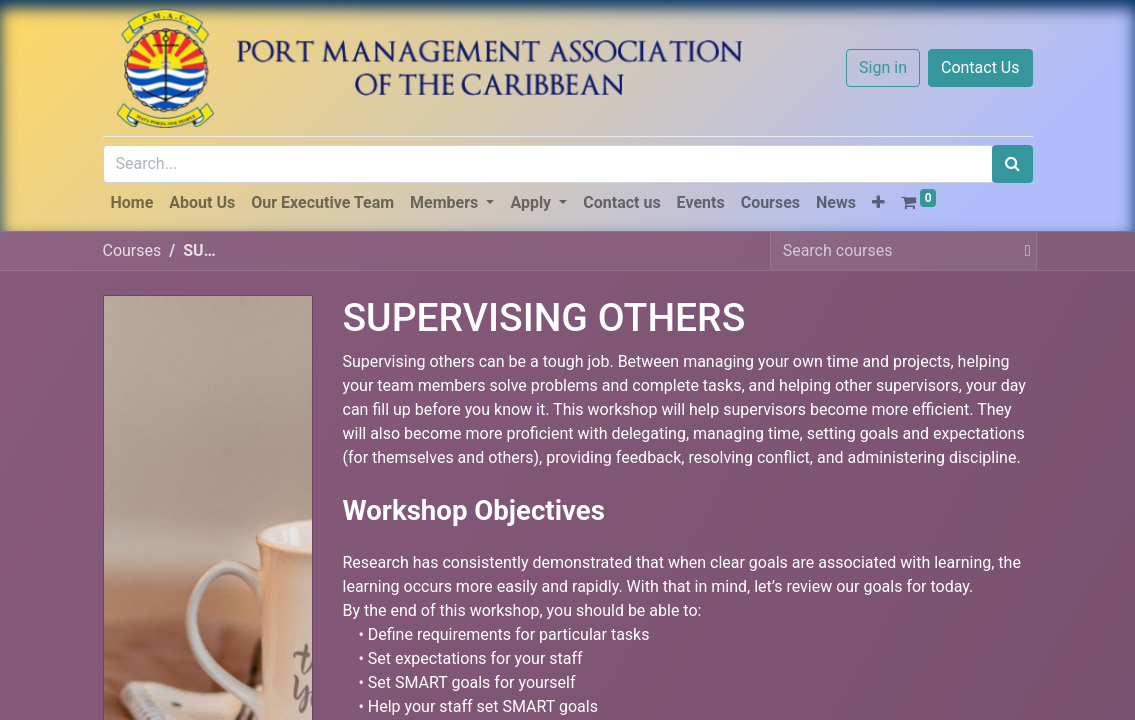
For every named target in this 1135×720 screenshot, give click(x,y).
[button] (878, 203)
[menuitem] (132, 203)
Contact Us (980, 67)
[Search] (1012, 164)
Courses (132, 250)
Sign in (883, 67)
